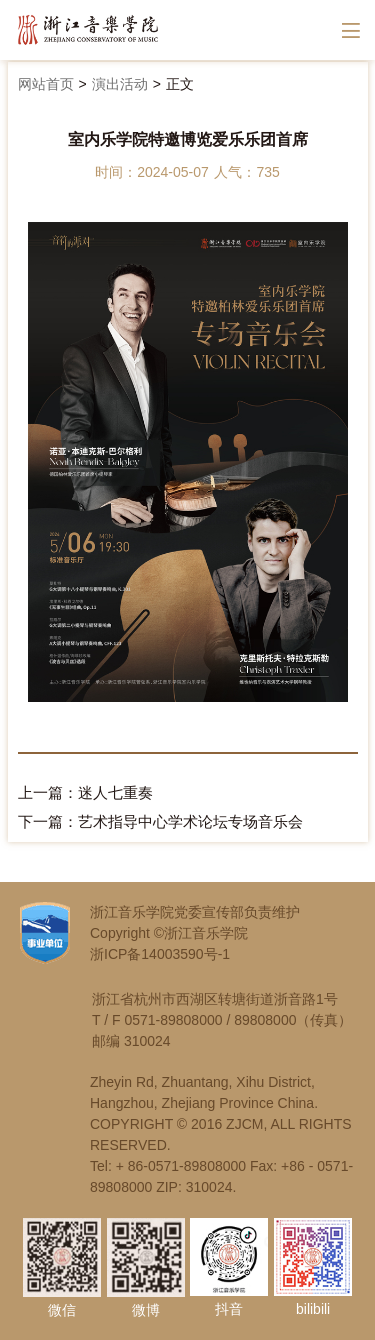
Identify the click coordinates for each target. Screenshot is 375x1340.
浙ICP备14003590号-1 (160, 954)
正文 (180, 84)
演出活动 (120, 84)
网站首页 (46, 84)
